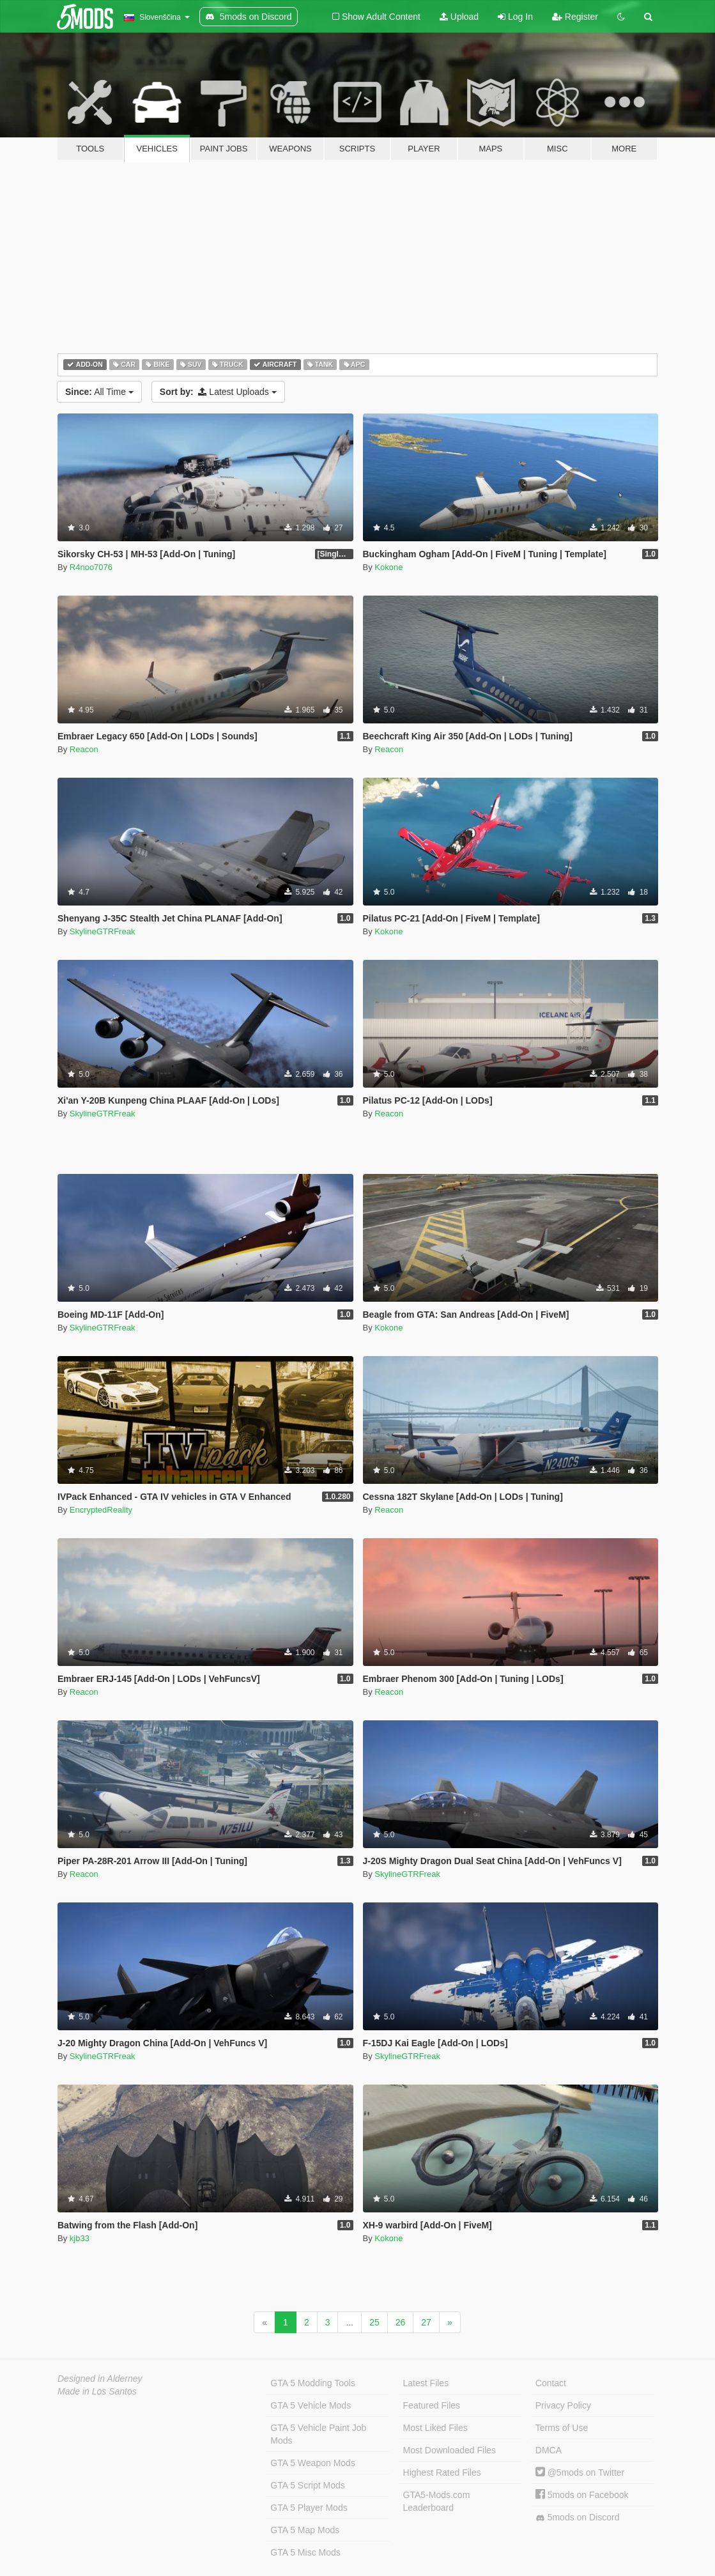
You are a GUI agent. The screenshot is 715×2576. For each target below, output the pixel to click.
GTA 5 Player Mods (308, 2508)
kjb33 (79, 2238)
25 (374, 2322)
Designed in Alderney (100, 2378)
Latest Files (426, 2383)
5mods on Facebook (582, 2495)
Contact (550, 2383)
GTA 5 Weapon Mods (312, 2463)
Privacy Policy (563, 2405)
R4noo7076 (91, 567)
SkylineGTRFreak (102, 931)
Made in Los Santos (97, 2391)
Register (575, 17)
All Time (99, 392)
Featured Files (431, 2405)
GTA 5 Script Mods (307, 2485)
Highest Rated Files (442, 2472)
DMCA (548, 2450)
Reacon (84, 749)
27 (426, 2322)
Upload (459, 17)
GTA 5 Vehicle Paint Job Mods (318, 2434)
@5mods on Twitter (579, 2472)
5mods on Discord (577, 2517)
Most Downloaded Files (449, 2450)
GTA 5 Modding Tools (312, 2383)
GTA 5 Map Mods (304, 2530)
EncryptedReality (101, 1510)
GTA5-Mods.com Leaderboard (436, 2501)
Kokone (388, 567)
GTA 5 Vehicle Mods (310, 2405)
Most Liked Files (435, 2428)
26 (401, 2322)
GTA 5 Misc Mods (305, 2552)
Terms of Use (561, 2428)
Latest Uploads (218, 392)
